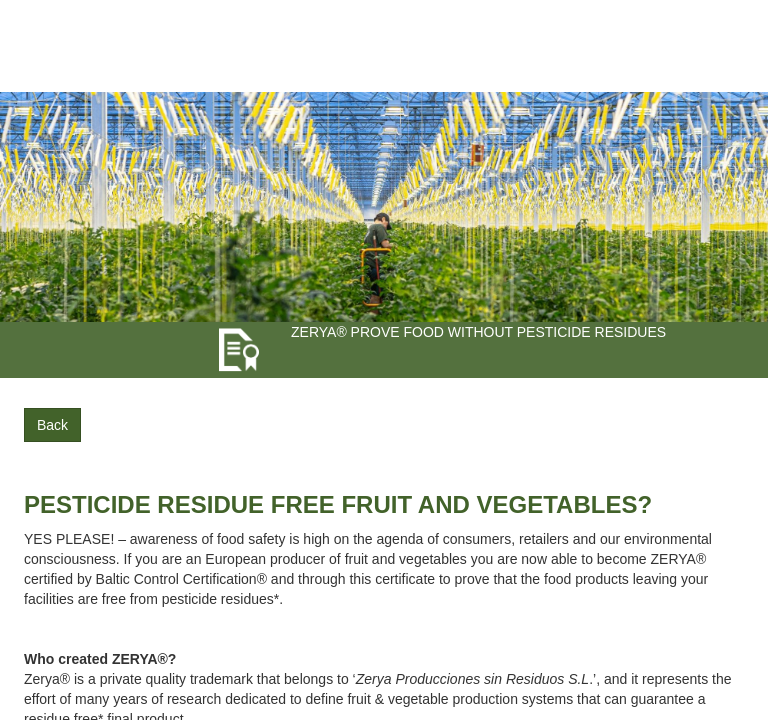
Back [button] (52, 425)
